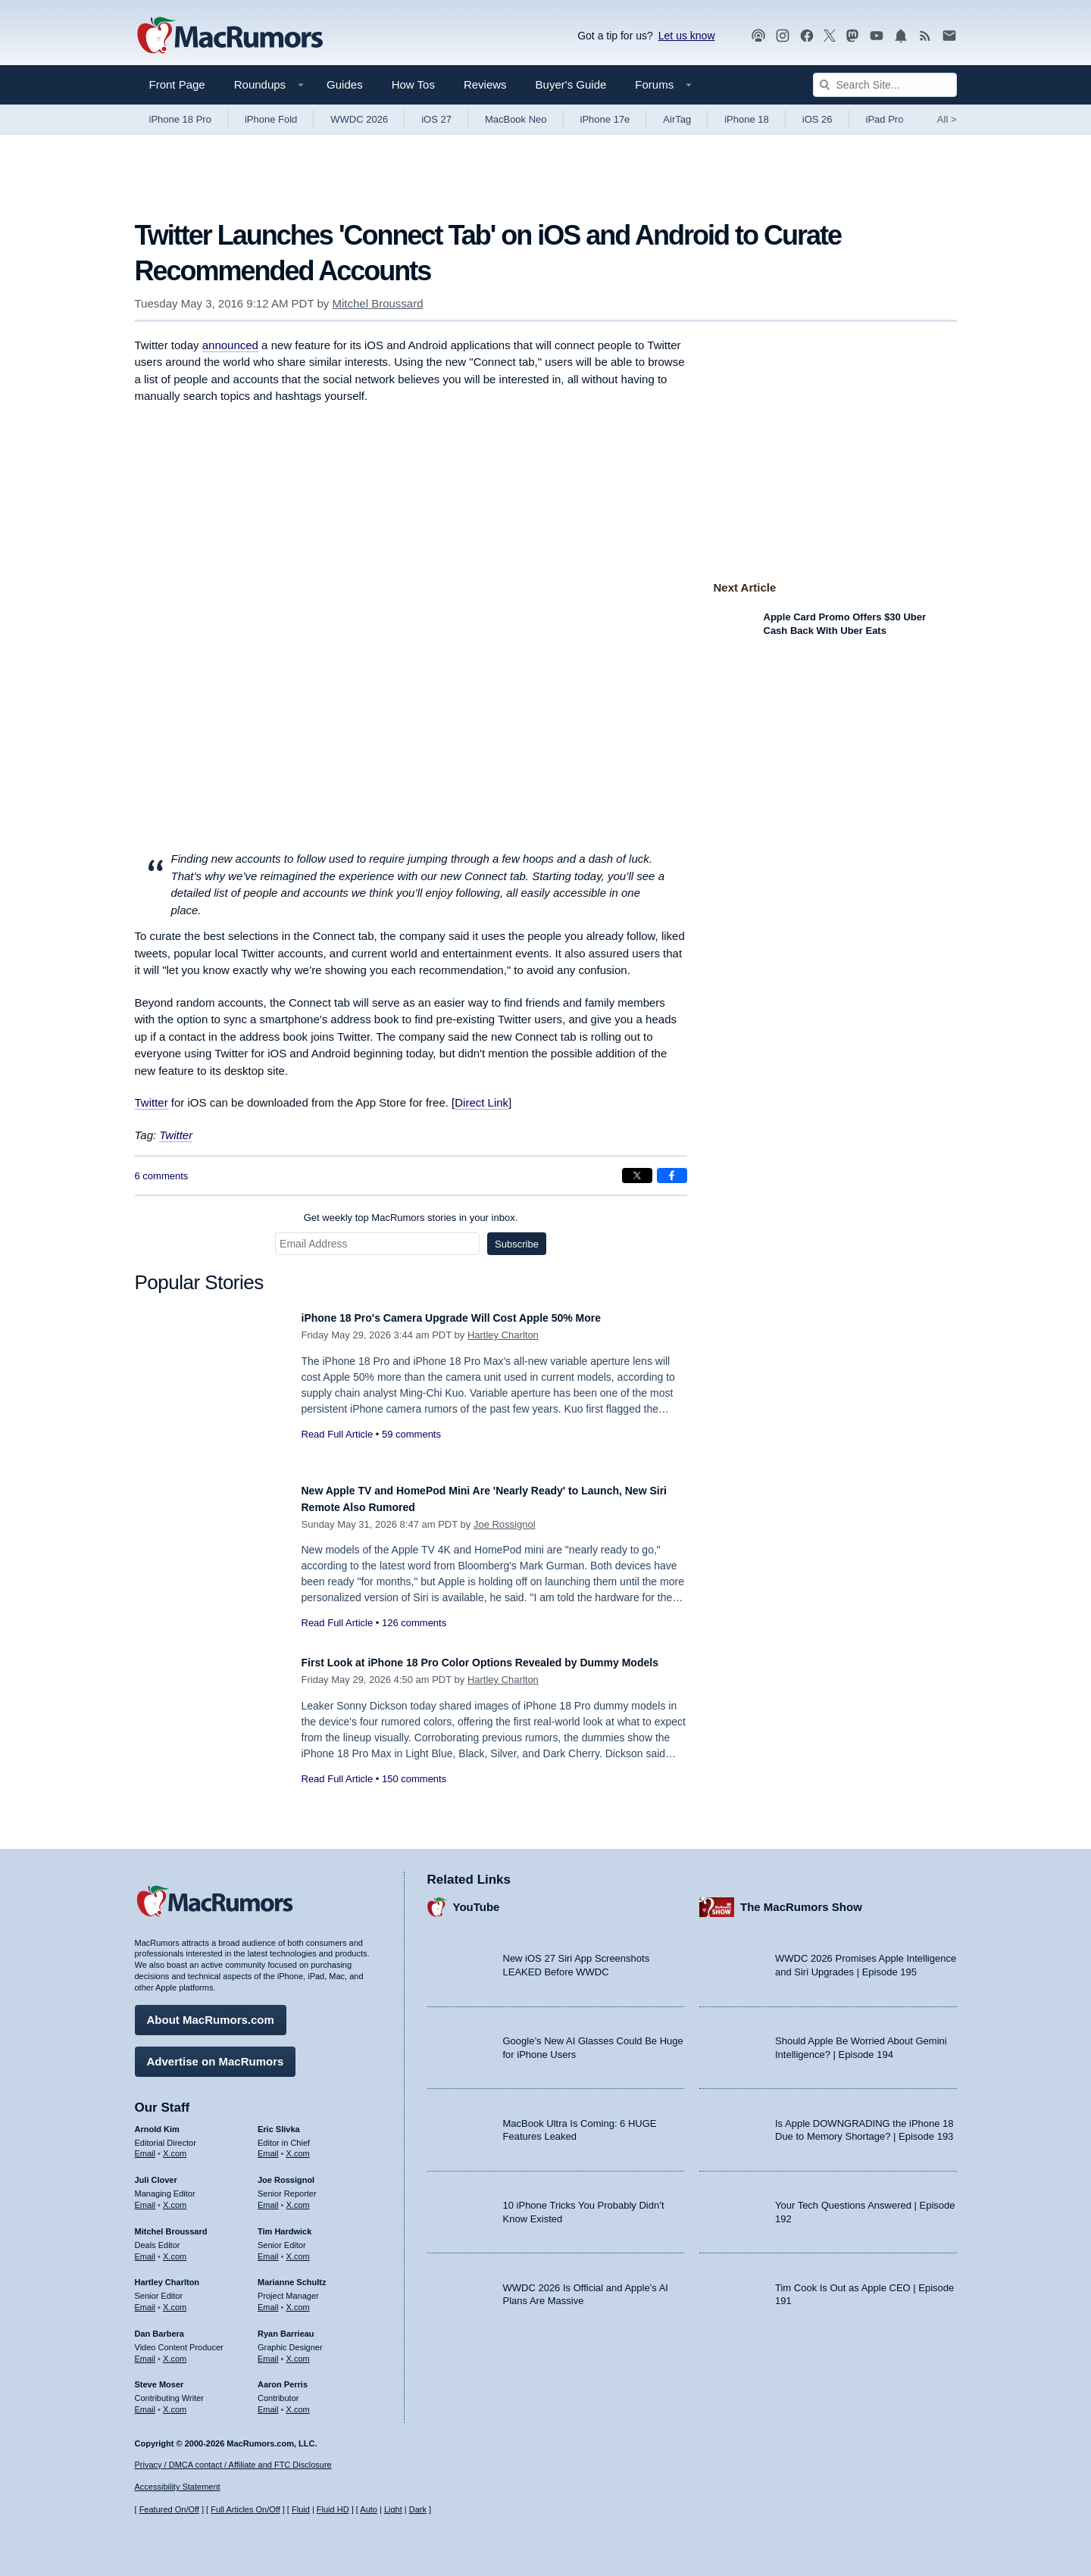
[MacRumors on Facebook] (806, 36)
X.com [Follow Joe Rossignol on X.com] (298, 2197)
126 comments (414, 1622)
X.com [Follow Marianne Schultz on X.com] (298, 2299)
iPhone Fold (271, 119)
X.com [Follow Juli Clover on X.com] (174, 2197)
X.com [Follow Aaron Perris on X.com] (298, 2401)
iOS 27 (436, 119)
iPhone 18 (746, 119)
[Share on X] (637, 1175)
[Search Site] (885, 85)
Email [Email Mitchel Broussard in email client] (145, 2248)
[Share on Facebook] (672, 1175)
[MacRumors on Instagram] (782, 36)
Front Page (177, 84)
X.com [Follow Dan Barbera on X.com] (174, 2351)
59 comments (411, 1434)
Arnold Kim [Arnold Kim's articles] (157, 2121)
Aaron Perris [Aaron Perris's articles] (283, 2377)
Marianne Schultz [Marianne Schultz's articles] (292, 2275)
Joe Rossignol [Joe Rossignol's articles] (286, 2173)
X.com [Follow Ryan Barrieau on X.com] (298, 2351)
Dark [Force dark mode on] (418, 2510)
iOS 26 (817, 119)
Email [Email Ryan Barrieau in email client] (268, 2351)
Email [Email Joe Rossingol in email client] (268, 2197)
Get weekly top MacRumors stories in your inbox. (411, 1217)
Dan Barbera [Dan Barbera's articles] (159, 2326)
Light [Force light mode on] (393, 2510)
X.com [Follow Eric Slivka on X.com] (298, 2146)
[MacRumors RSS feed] (925, 36)
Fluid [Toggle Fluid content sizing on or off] (301, 2510)
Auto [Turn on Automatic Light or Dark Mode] (368, 2510)
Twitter (151, 1102)
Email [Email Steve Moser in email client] (145, 2401)
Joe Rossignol (505, 1524)
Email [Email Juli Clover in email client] (145, 2197)
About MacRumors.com (210, 2012)
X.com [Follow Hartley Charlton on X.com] (174, 2299)
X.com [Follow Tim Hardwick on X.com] (298, 2248)
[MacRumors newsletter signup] (949, 36)
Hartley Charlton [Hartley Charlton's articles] (167, 2275)
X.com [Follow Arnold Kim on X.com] (174, 2146)
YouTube (476, 1900)
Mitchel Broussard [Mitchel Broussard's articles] (171, 2223)
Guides (345, 84)
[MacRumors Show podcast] (758, 36)
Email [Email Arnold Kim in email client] (145, 2146)
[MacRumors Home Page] (229, 36)
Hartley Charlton (503, 1335)
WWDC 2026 (359, 119)
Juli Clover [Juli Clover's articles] (156, 2173)
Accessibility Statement (177, 2487)
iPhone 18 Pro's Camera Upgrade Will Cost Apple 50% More (483, 1317)
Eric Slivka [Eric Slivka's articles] (279, 2121)
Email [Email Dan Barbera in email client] (145, 2351)
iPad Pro (885, 119)
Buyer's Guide (571, 84)
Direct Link (481, 1102)
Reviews (485, 84)
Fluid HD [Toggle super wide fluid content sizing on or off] (333, 2510)
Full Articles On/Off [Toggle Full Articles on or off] (245, 2510)
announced (230, 345)
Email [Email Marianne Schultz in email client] (268, 2299)
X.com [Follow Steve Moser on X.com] (174, 2401)
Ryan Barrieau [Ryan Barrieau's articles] (286, 2326)
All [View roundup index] (947, 119)
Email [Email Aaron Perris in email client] (268, 2401)
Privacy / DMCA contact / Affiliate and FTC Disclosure (233, 2464)
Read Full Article (338, 1434)
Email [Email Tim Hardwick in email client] (268, 2248)
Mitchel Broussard (377, 303)
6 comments (162, 1176)
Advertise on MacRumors (215, 2053)
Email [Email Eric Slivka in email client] (268, 2146)
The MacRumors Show (801, 1900)
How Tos (413, 84)
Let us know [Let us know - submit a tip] (686, 36)
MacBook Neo (516, 119)
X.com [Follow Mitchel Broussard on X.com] (174, 2248)
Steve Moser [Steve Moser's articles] (159, 2377)
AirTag (677, 119)
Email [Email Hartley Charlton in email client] (145, 2299)
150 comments (414, 1795)
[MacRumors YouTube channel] (876, 36)
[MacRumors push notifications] (900, 36)
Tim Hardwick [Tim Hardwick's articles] (284, 2223)
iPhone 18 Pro (180, 119)
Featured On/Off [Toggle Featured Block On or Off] (169, 2510)
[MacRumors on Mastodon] (852, 36)
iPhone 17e (605, 119)
